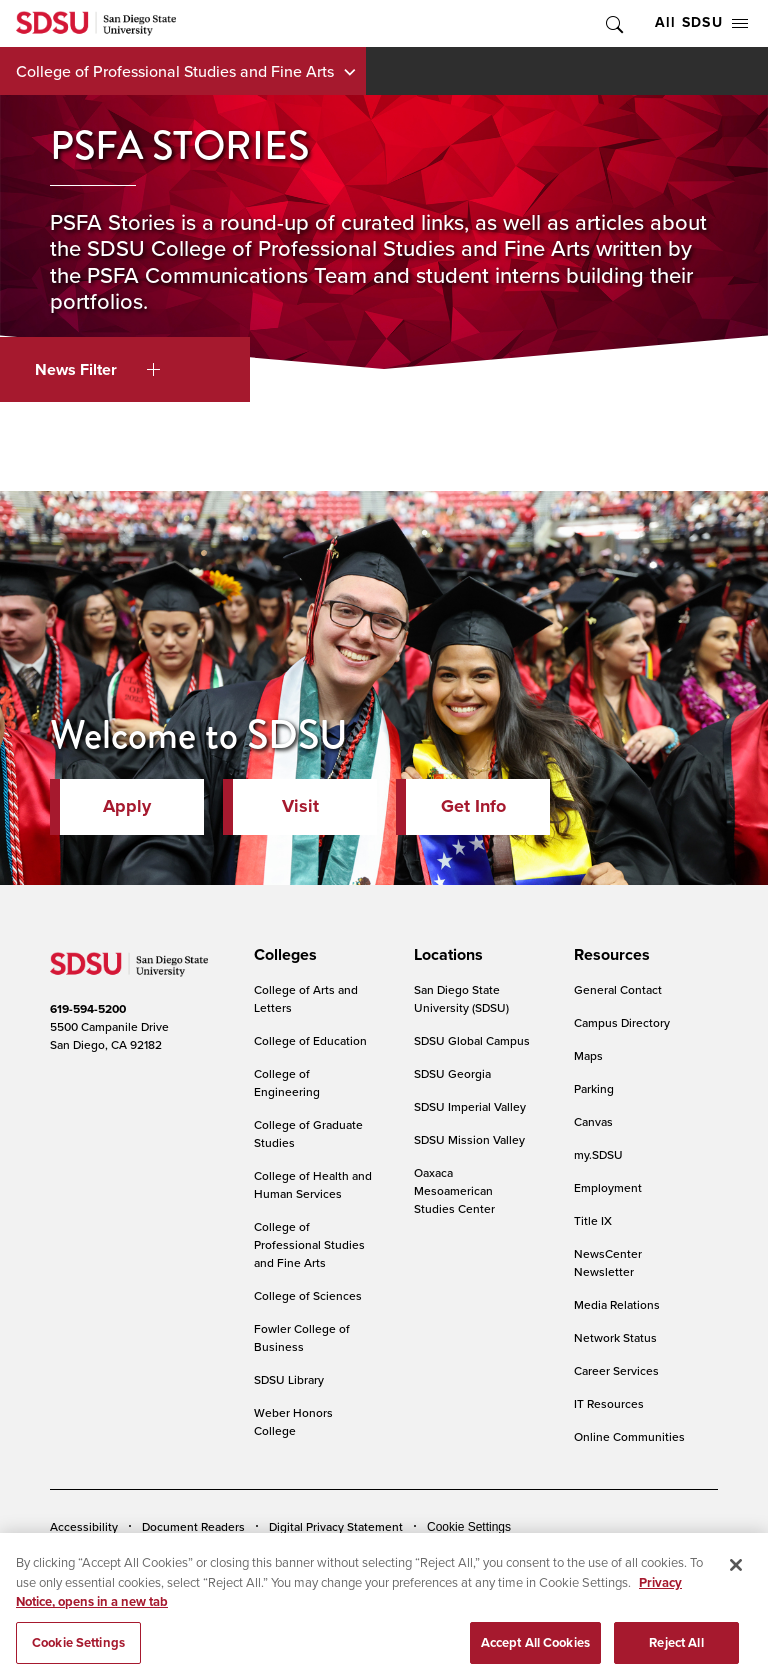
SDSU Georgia (452, 1073)
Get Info (473, 806)
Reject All (676, 1651)
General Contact (618, 989)
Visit (300, 806)
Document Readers (193, 1526)
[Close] (736, 1575)
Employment (608, 1187)
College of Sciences (308, 1295)
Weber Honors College (293, 1421)
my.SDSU (598, 1154)
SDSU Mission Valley (469, 1139)
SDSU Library (289, 1379)
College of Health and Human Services (313, 1184)
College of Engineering (287, 1082)
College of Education (310, 1040)
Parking (594, 1088)
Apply (127, 806)
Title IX (593, 1220)
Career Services (616, 1370)
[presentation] (282, 955)
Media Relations (617, 1304)
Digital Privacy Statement (336, 1526)
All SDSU (701, 22)
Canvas (593, 1121)
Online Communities (629, 1436)
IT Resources (609, 1403)
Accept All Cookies (535, 1651)
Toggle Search (613, 23)
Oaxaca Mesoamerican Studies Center (454, 1190)
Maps (588, 1055)
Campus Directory (622, 1022)
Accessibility (84, 1526)
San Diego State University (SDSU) (461, 998)
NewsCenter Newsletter (608, 1262)
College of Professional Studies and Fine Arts (175, 71)
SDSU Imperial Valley (470, 1106)
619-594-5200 (88, 1009)
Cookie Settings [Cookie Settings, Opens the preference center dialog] (78, 1651)
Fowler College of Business (302, 1337)
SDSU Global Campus (472, 1040)
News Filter (97, 369)
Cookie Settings (469, 1527)
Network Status (615, 1337)
